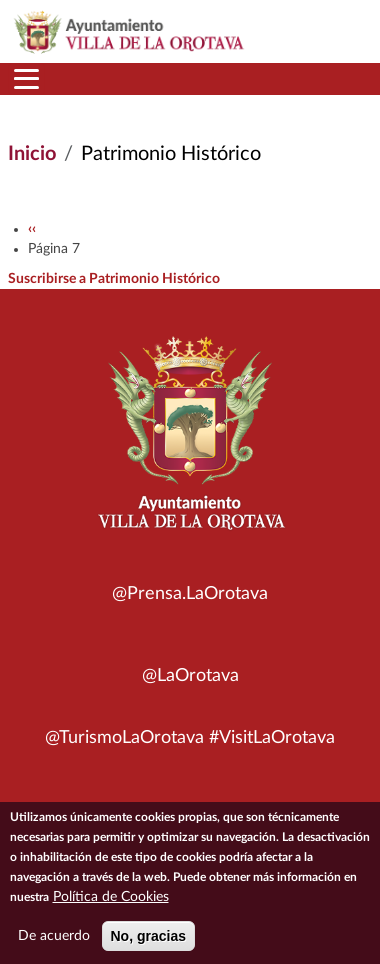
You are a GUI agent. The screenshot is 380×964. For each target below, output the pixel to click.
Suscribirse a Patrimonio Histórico (114, 279)
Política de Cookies (111, 904)
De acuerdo (54, 943)
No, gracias (148, 943)
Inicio (32, 154)
